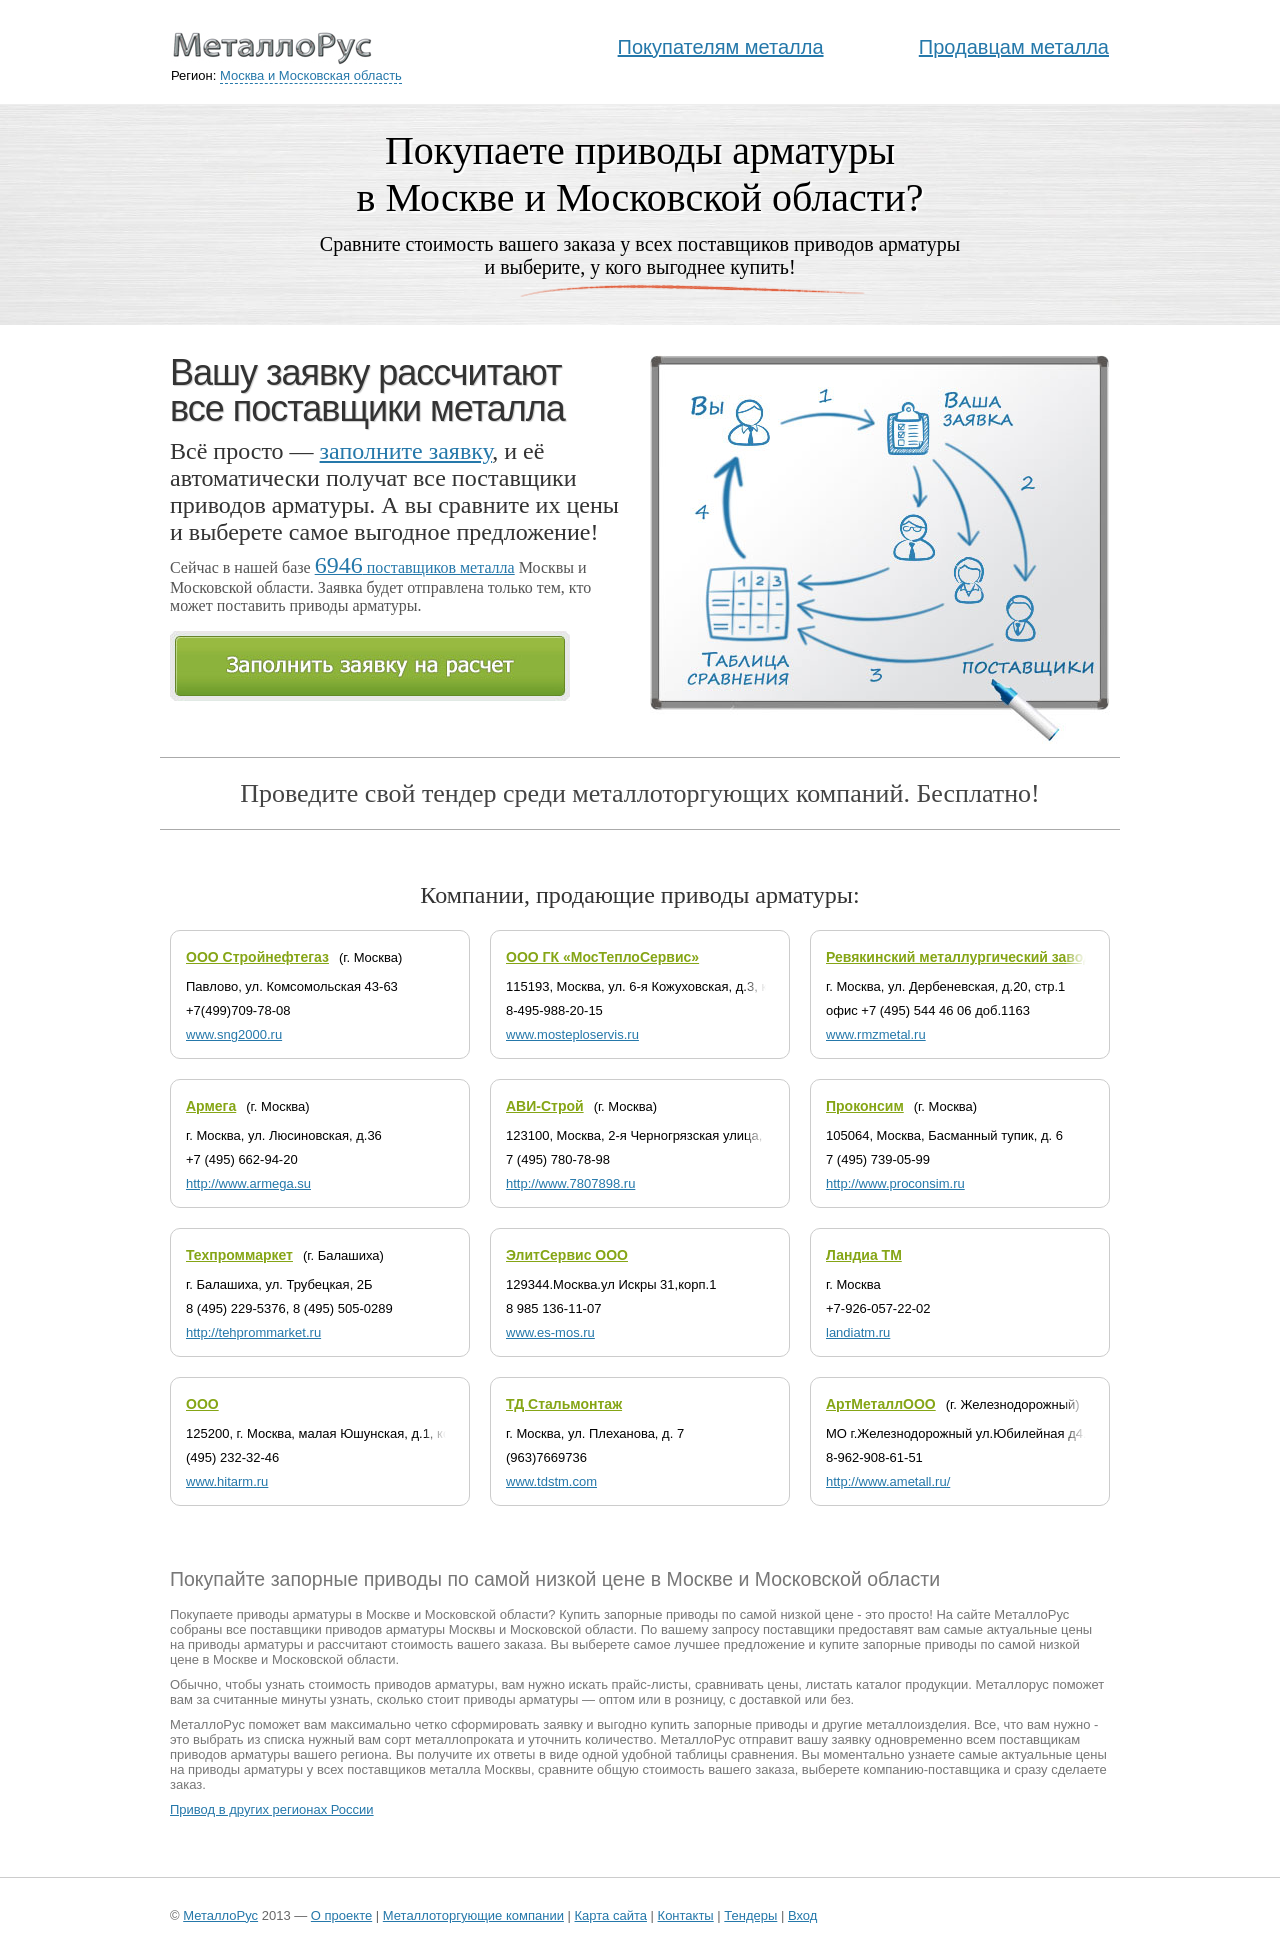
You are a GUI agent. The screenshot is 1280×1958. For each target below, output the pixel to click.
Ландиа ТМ (864, 1255)
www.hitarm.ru (227, 1481)
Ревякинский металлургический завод (959, 957)
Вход (802, 1915)
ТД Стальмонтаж (564, 1404)
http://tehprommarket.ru (253, 1332)
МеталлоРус (220, 1915)
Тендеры (750, 1915)
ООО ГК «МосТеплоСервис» (602, 957)
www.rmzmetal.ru (876, 1034)
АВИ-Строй (545, 1106)
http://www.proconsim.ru (895, 1183)
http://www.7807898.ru (570, 1183)
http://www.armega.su (248, 1183)
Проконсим (865, 1106)
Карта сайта (611, 1915)
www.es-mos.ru (550, 1332)
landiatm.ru (858, 1332)
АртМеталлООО (881, 1404)
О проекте (341, 1915)
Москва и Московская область (311, 75)
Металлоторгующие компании (473, 1915)
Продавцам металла (1014, 47)
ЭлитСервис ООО (567, 1255)
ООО (202, 1404)
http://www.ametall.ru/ (888, 1481)
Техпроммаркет (239, 1255)
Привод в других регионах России (272, 1809)
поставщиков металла (415, 567)
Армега (211, 1106)
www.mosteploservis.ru (572, 1034)
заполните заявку (406, 451)
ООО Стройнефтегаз (257, 957)
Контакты (686, 1915)
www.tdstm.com (551, 1481)
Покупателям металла (721, 47)
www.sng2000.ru (234, 1034)
